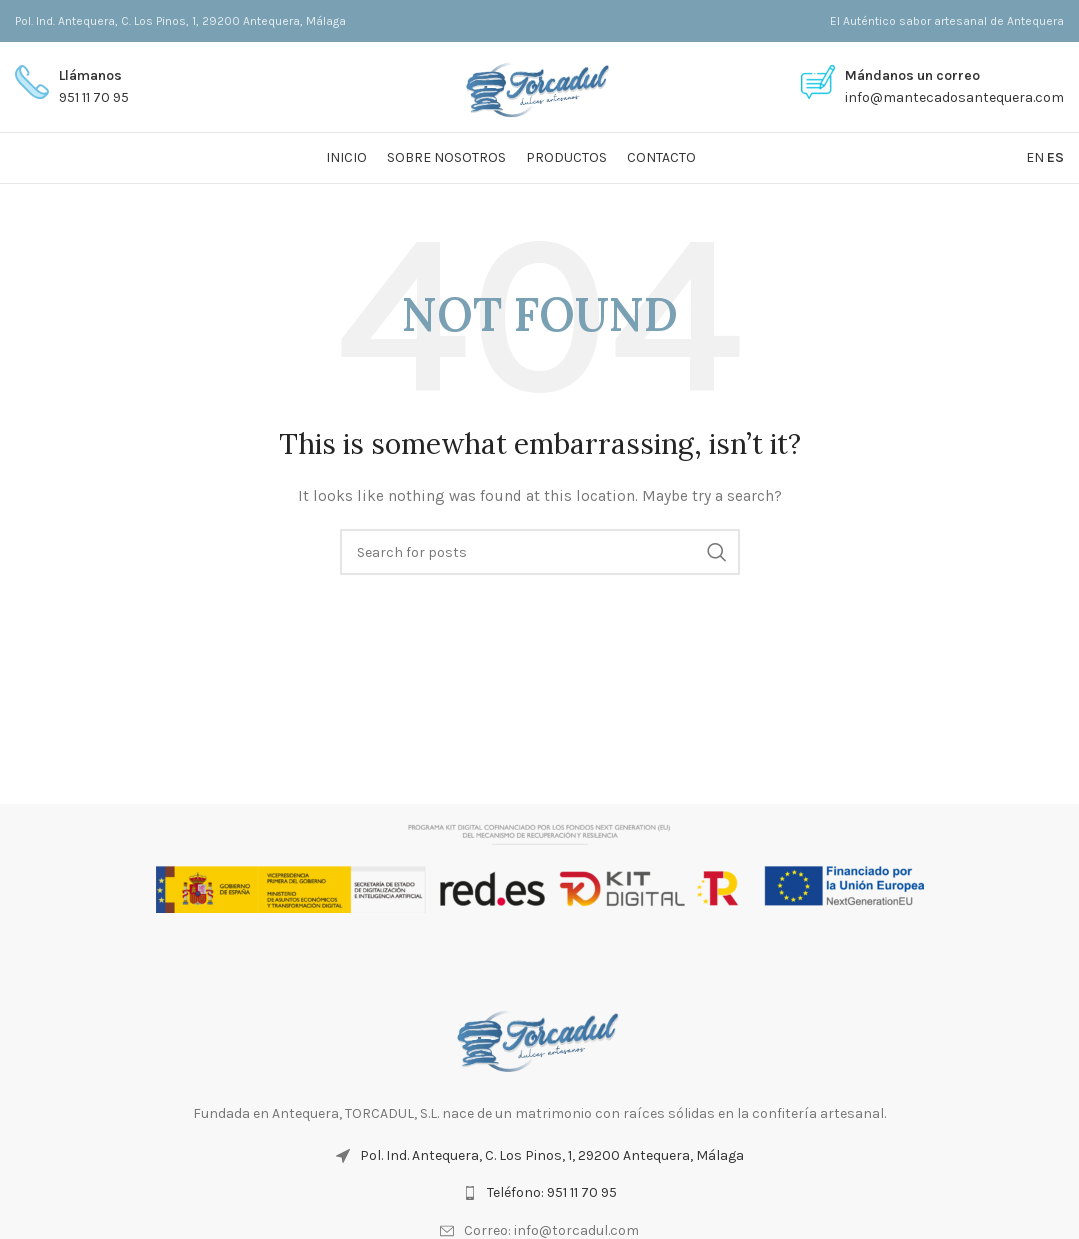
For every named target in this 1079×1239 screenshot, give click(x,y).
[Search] (540, 552)
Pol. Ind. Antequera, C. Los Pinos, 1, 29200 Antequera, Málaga (552, 1155)
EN (1035, 157)
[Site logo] (539, 85)
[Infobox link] (72, 87)
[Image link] (540, 1036)
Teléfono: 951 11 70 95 (552, 1192)
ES (1055, 157)
